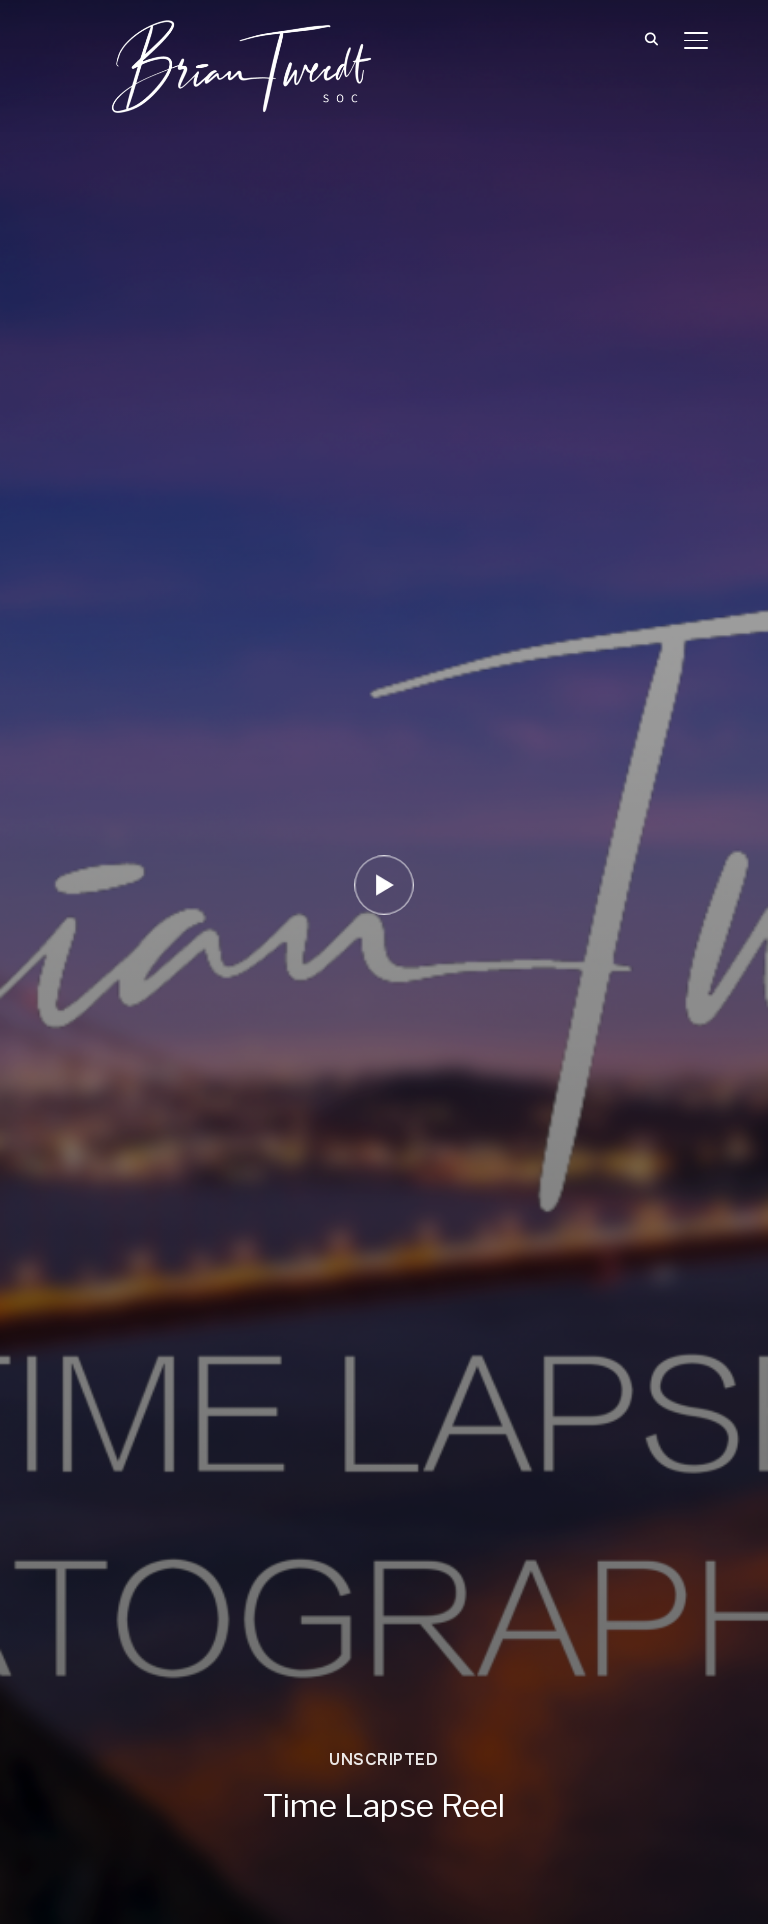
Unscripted (383, 1759)
